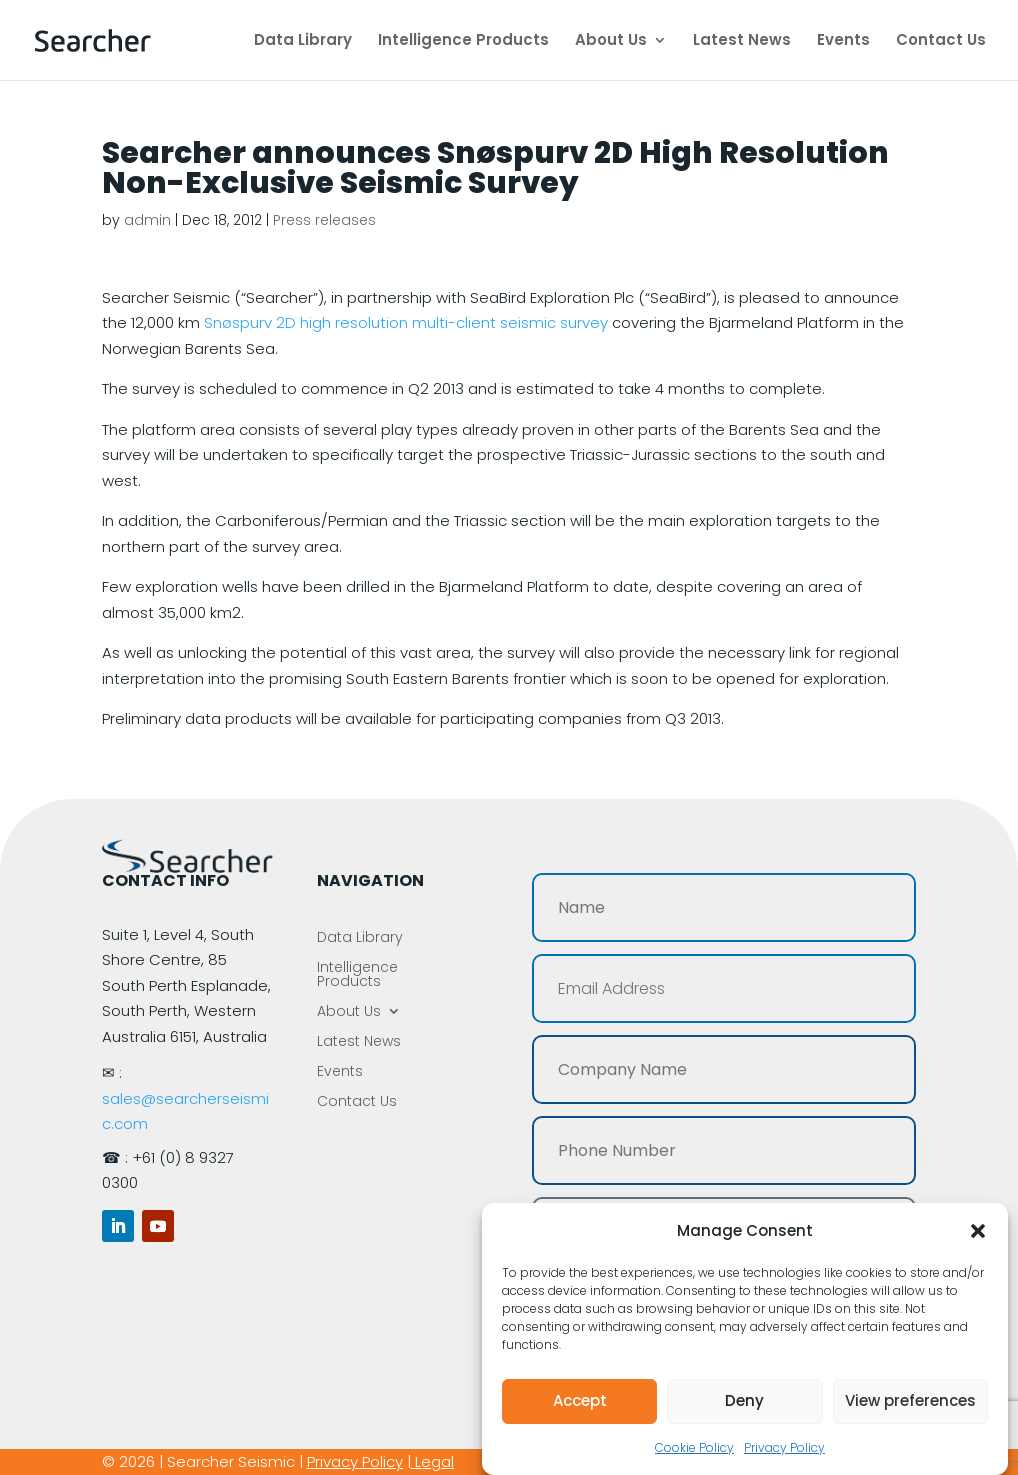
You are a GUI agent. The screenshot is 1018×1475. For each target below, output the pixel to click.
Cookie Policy (694, 1447)
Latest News (742, 41)
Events (843, 41)
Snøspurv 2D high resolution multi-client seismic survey (406, 322)
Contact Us (941, 41)
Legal (434, 1461)
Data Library (303, 41)
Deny (744, 1400)
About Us (611, 41)
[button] (978, 1231)
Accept (580, 1400)
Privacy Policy (784, 1447)
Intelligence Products (463, 41)
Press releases (324, 220)
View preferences (910, 1400)
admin (147, 220)
